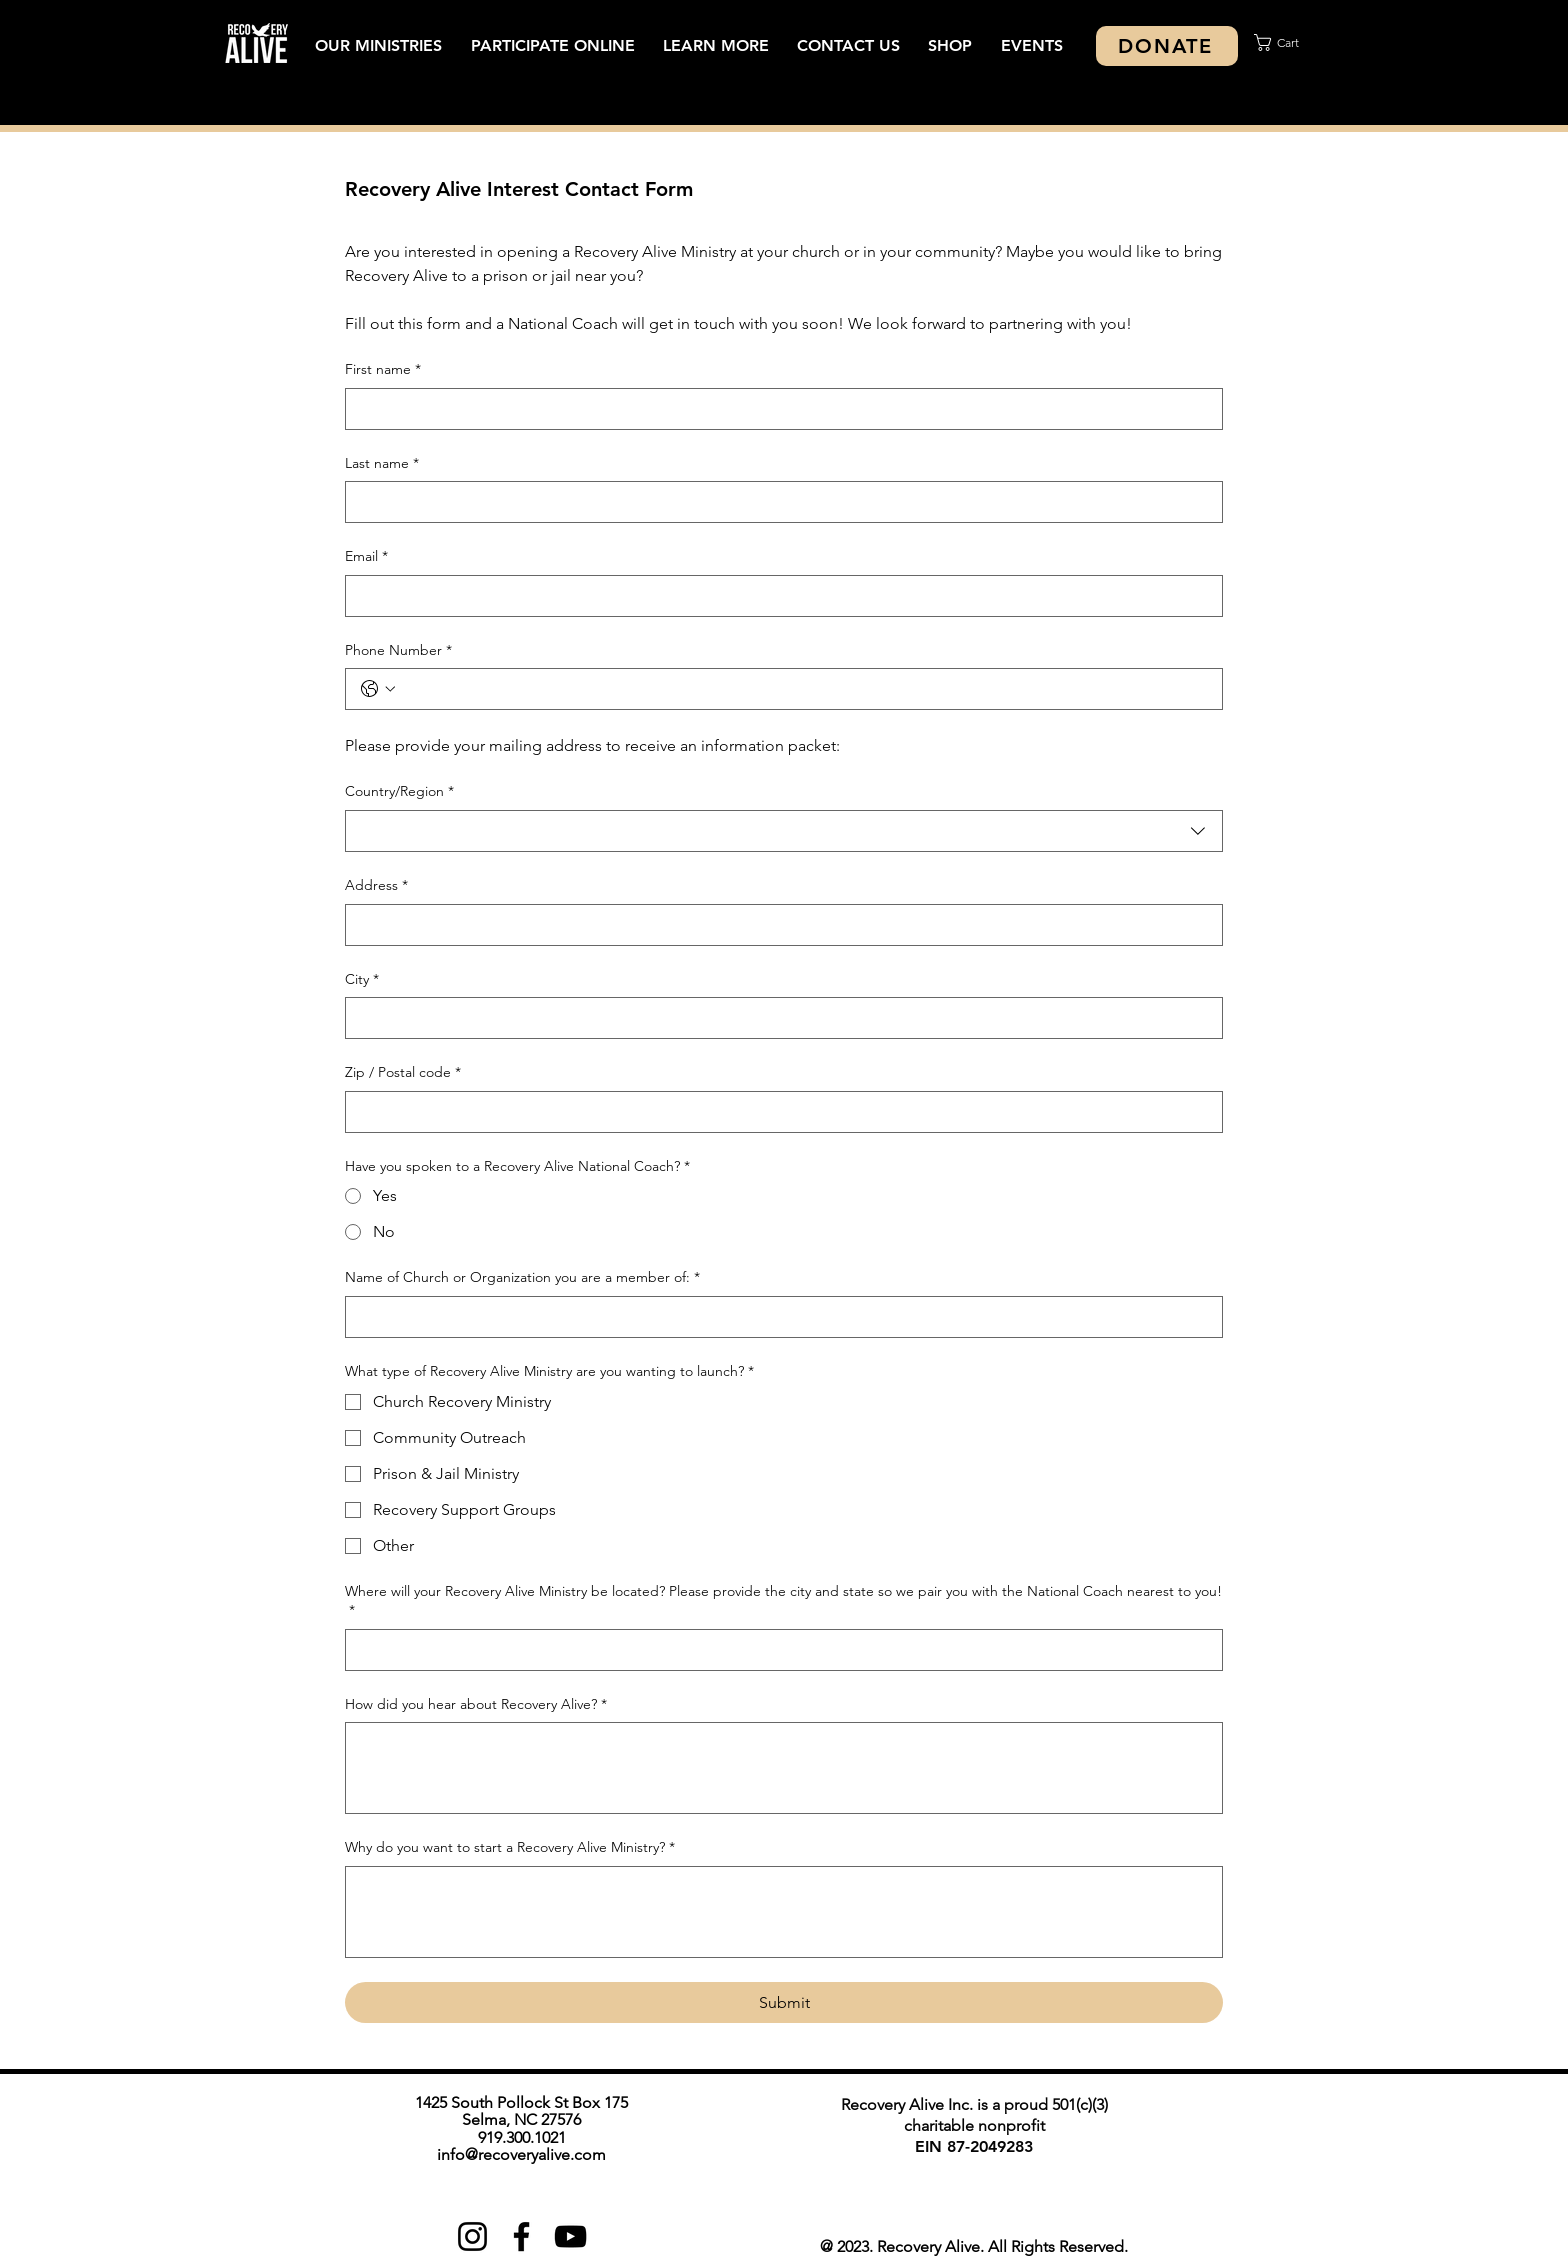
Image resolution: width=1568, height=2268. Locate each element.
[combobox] (784, 831)
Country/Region (399, 792)
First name (383, 370)
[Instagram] (472, 2236)
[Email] (778, 596)
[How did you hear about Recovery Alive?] (784, 1768)
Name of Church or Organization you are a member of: (522, 1278)
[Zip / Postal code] (778, 1112)
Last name (382, 464)
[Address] (778, 925)
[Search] (1253, 66)
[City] (778, 1018)
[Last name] (778, 502)
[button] (378, 45)
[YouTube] (570, 2236)
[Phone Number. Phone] (804, 689)
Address (376, 886)
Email (366, 557)
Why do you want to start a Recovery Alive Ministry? (510, 1848)
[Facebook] (521, 2236)
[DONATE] (1167, 46)
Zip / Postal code (403, 1073)
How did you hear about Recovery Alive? (476, 1705)
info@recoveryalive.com (521, 2154)
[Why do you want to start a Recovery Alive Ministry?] (784, 1912)
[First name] (778, 409)
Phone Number (398, 651)
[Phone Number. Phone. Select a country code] (378, 689)
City (362, 980)
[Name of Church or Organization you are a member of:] (778, 1317)
